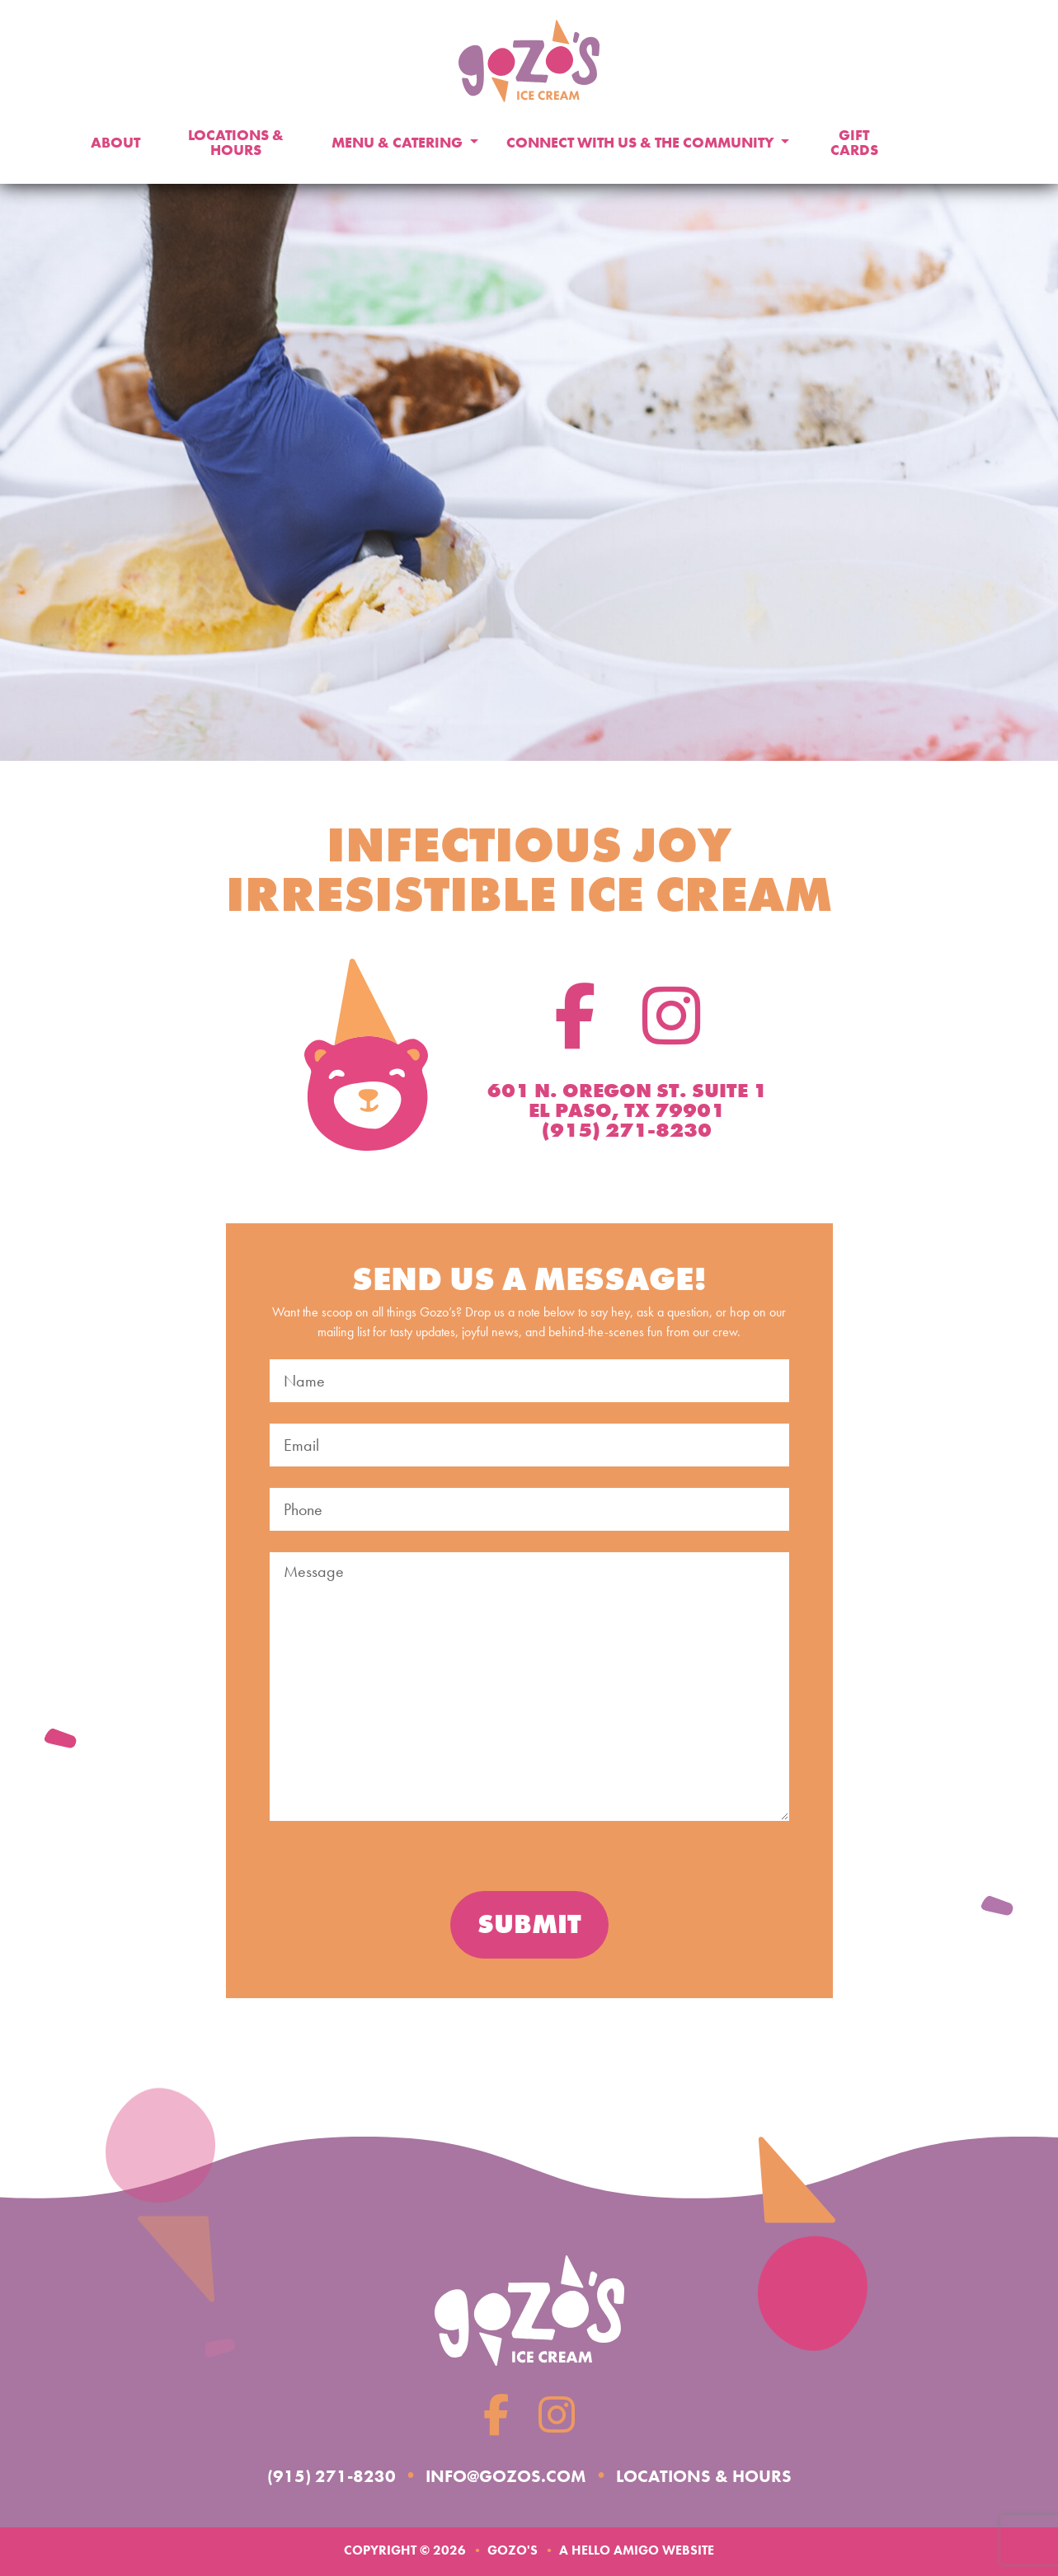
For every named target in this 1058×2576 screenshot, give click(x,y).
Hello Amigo (615, 2550)
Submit (529, 1924)
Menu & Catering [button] (399, 142)
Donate (953, 142)
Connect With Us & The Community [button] (642, 142)
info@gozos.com (500, 2475)
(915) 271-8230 (308, 2475)
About (115, 142)
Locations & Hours (236, 142)
